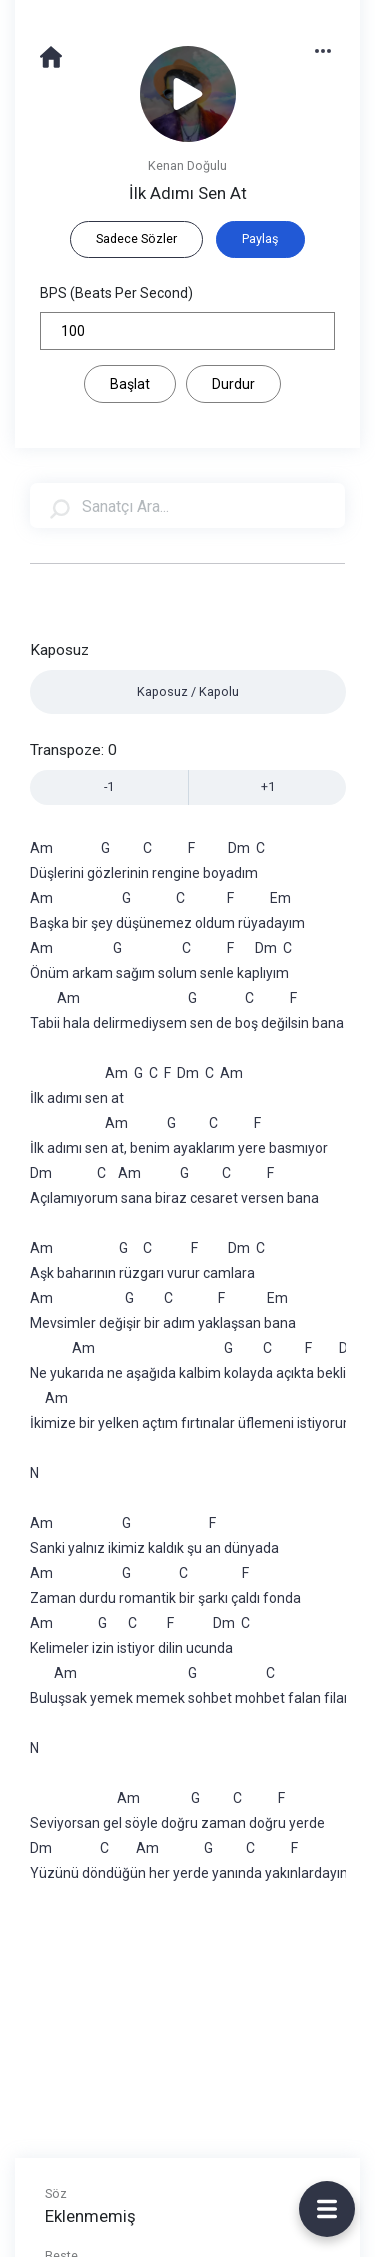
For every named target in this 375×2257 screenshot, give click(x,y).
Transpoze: (73, 750)
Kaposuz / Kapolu (188, 691)
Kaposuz (59, 650)
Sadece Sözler (136, 238)
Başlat (130, 384)
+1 (268, 786)
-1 (109, 786)
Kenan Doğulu (187, 165)
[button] (332, 49)
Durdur (233, 384)
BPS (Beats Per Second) (116, 293)
